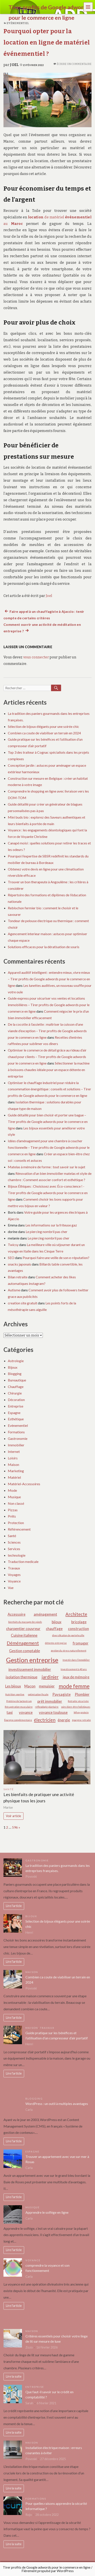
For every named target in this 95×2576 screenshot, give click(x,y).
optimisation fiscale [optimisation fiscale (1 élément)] (38, 1694)
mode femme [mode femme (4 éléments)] (74, 1686)
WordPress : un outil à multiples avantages (56, 2103)
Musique (14, 1497)
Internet (14, 1451)
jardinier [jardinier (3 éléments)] (50, 1676)
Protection (16, 1523)
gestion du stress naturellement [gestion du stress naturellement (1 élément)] (68, 1650)
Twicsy (13, 1245)
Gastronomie (17, 1438)
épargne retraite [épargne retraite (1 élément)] (81, 1720)
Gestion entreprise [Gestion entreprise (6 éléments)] (32, 1660)
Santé (12, 1536)
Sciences (14, 1542)
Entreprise (15, 1406)
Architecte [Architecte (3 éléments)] (76, 1614)
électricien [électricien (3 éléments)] (44, 1719)
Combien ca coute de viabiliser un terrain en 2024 (44, 733)
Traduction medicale (23, 1561)
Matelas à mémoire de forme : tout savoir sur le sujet (46, 1167)
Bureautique (17, 1380)
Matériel (14, 1477)
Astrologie (16, 1361)
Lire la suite (14, 2376)
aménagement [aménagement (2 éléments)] (45, 1614)
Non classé (16, 1503)
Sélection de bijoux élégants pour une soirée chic (43, 726)
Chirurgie (15, 1393)
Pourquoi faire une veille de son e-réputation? (56, 1258)
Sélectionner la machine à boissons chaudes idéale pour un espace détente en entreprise (49, 1069)
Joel (14, 65)
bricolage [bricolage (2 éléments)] (79, 1622)
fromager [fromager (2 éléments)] (80, 1643)
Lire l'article (14, 1906)
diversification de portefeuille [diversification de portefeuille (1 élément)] (68, 1635)
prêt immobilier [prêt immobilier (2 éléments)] (49, 1701)
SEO (11, 1258)
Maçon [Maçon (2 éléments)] (29, 1686)
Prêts (12, 1516)
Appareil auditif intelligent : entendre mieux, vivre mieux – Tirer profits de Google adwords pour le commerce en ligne (49, 978)
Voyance (14, 1581)
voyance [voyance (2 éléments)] (26, 1712)
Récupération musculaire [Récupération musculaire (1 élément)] (19, 1706)
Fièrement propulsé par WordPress (48, 2571)
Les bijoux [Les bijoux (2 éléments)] (13, 1686)
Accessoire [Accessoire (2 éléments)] (16, 1614)
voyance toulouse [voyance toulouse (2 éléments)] (53, 1712)
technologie (16, 1555)
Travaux (14, 1568)
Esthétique (16, 1419)
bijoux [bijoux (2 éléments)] (56, 1622)
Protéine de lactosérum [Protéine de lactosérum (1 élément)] (19, 1701)
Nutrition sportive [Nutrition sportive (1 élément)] (14, 1694)
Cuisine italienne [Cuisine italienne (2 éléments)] (24, 1635)
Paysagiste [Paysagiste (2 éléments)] (61, 1694)
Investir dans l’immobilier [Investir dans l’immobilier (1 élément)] (76, 1659)
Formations (16, 1432)
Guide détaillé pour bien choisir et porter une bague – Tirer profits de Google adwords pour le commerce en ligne (48, 1121)
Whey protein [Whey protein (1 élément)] (81, 1712)
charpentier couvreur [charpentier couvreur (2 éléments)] (23, 1628)
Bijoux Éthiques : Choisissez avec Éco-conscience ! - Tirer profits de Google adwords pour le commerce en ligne (48, 1192)
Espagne (14, 1413)
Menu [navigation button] (88, 6)
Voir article (13, 1816)
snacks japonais (19, 1264)
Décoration (16, 1400)
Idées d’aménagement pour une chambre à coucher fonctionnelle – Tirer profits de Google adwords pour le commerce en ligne (49, 1147)
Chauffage (15, 1386)
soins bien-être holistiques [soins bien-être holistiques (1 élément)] (75, 1706)
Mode (12, 1490)
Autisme (14, 1290)
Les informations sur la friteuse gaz (51, 1225)
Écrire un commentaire (74, 64)
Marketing (16, 1471)
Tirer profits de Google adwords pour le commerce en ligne (46, 2567)
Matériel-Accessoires (24, 1484)
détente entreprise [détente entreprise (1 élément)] (56, 1643)
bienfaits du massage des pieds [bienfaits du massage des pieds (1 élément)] (25, 1621)
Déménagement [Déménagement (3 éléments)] (23, 1643)
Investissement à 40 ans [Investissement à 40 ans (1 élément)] (74, 1669)
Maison (13, 1464)
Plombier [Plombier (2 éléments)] (82, 1694)
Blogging (15, 1373)
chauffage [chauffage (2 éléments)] (54, 1628)
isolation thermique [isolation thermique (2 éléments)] (21, 1677)
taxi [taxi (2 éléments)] (10, 1712)
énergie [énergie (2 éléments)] (64, 1720)
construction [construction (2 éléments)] (78, 1628)
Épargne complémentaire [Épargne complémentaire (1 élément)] (18, 1720)
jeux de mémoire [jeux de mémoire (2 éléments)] (76, 1677)
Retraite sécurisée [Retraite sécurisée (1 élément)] (78, 1701)
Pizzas (13, 1510)
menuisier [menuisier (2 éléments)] (47, 1686)
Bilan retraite (17, 1277)
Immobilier (16, 1445)
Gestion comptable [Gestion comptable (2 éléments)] (24, 1650)
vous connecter (36, 657)
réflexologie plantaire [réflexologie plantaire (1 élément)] (46, 1706)
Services (14, 1549)
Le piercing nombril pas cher (46, 1231)
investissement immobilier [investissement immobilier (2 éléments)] (29, 1669)
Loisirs (13, 1458)
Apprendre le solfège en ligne (46, 2212)
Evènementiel (18, 23)
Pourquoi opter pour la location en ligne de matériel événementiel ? (46, 42)
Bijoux (12, 1367)
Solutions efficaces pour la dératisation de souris (43, 947)
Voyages (14, 1574)
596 (15, 1827)
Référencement (19, 1529)
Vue (10, 1587)
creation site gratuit (22, 1303)
